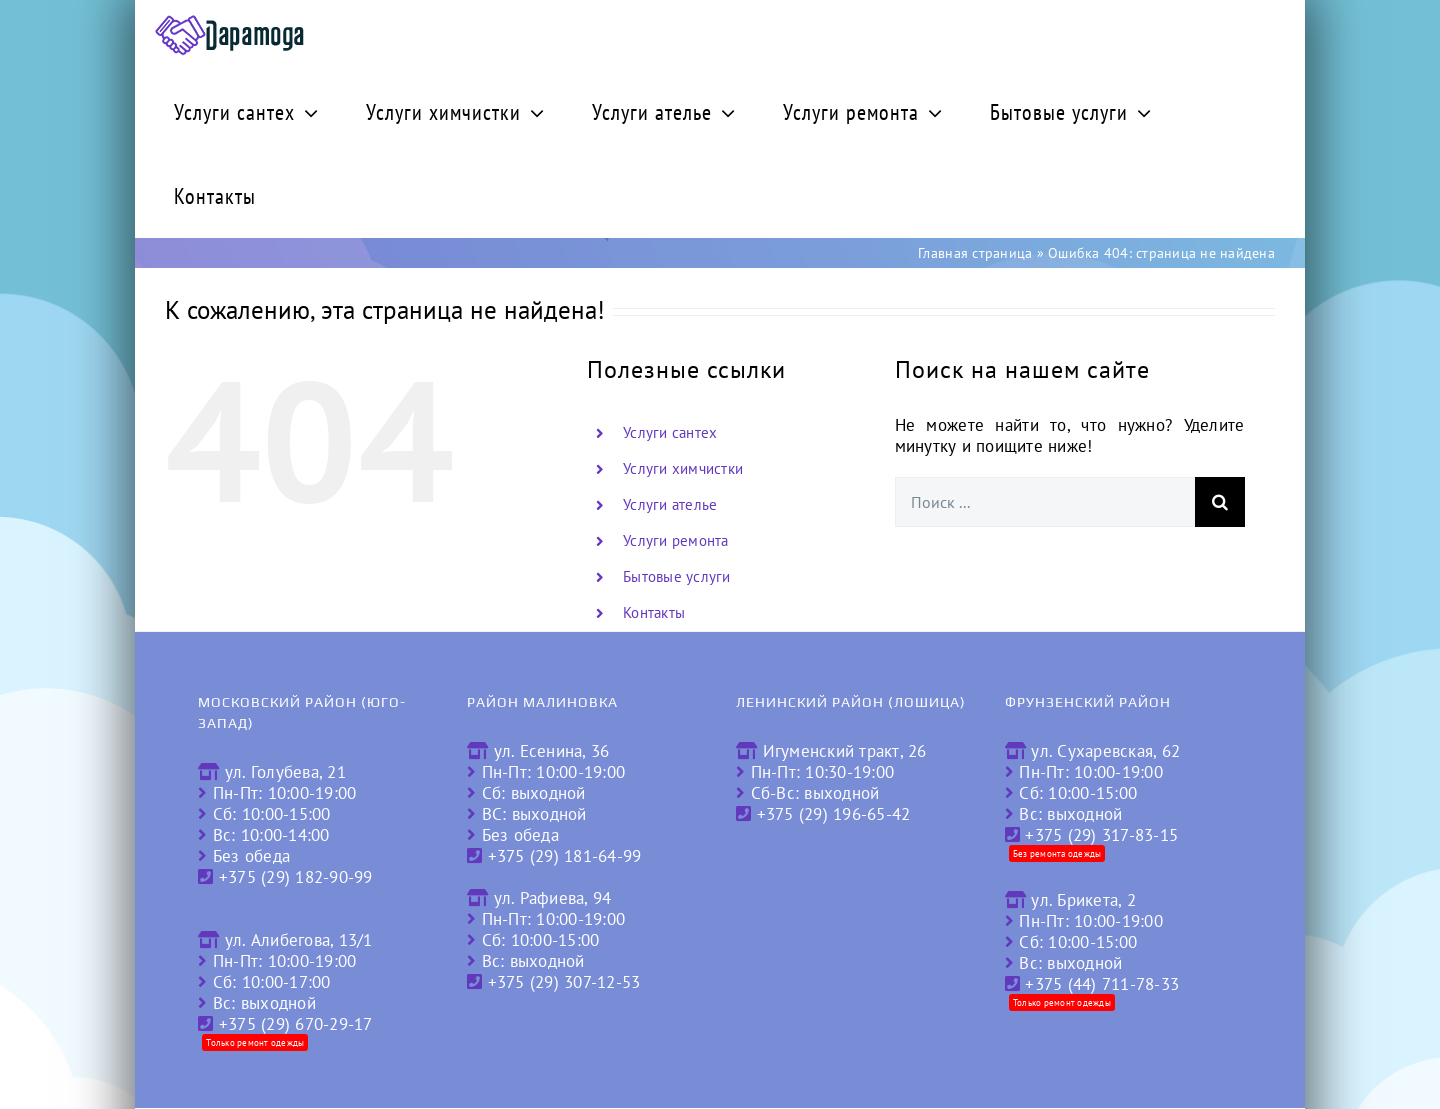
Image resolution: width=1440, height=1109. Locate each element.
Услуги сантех (670, 432)
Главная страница (975, 253)
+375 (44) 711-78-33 (1102, 984)
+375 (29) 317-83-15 (1101, 835)
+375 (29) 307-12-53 (564, 982)
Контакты (654, 612)
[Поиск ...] (1045, 502)
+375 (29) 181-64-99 (565, 856)
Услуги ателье (670, 504)
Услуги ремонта (676, 540)
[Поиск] (1220, 502)
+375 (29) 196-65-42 (834, 814)
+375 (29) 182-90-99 (296, 877)
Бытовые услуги (677, 576)
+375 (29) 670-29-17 (296, 1024)
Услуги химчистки (683, 468)
